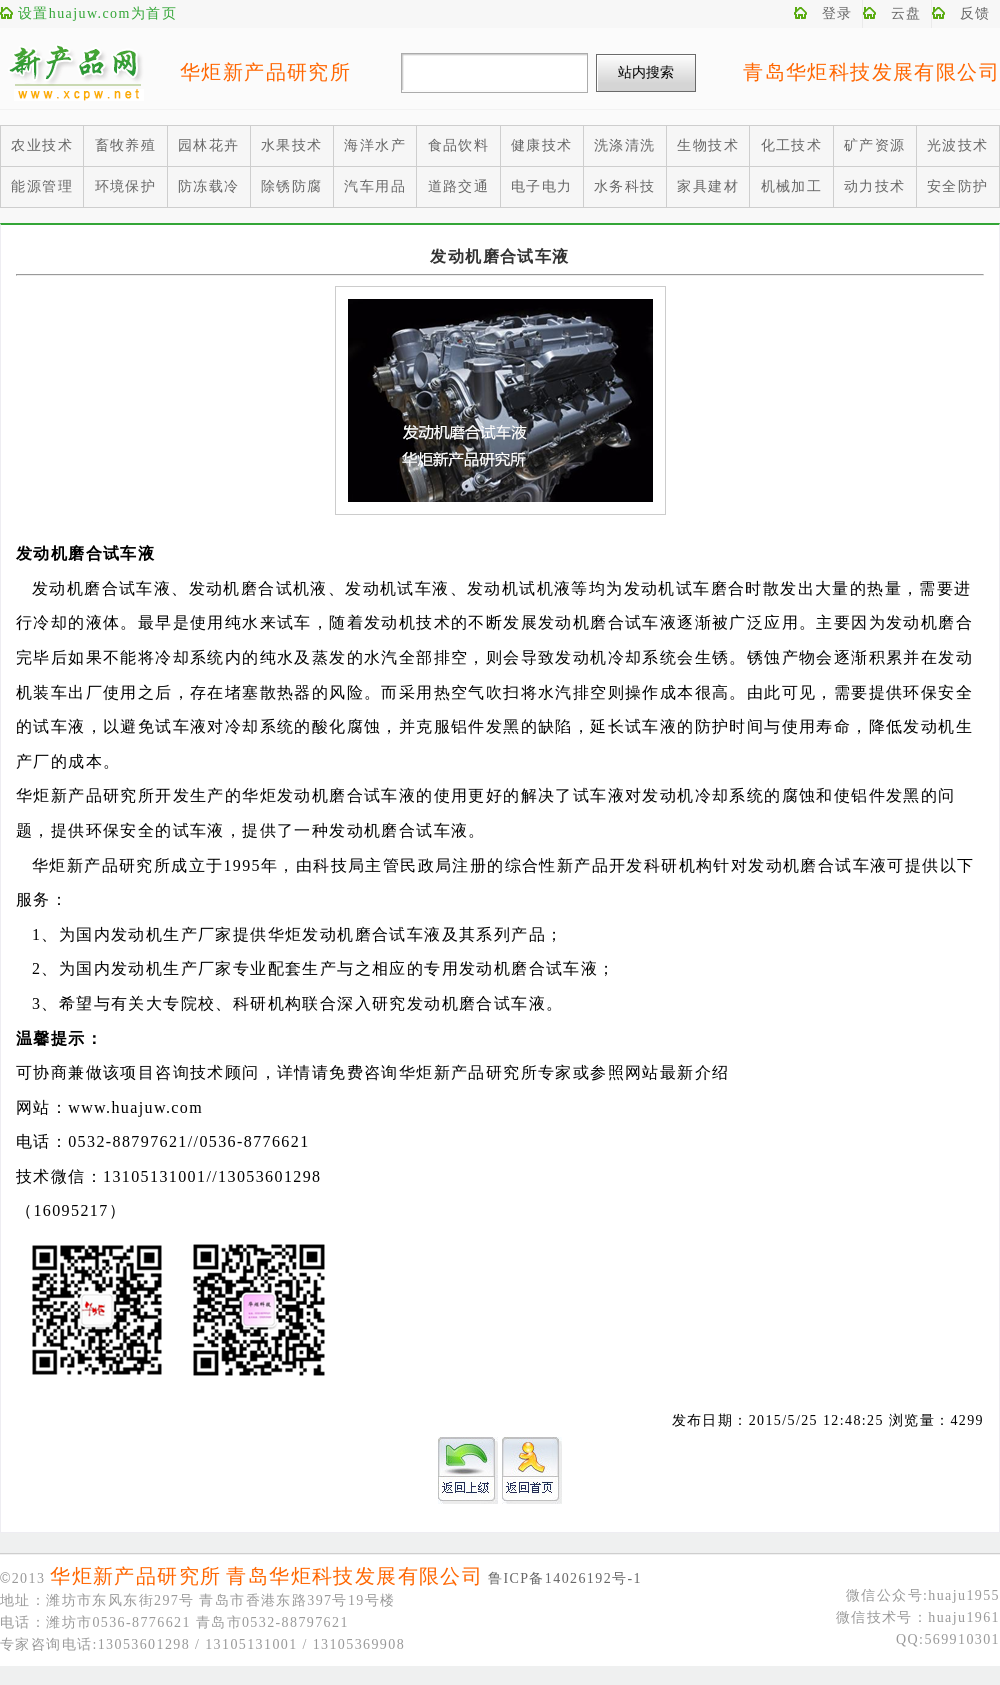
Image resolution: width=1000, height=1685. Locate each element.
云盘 (906, 13)
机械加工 (792, 186)
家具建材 (708, 186)
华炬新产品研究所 (265, 72)
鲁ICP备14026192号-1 (565, 1578)
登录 (837, 13)
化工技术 (792, 145)
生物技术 (708, 145)
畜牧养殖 (126, 145)
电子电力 (542, 186)
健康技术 (542, 145)
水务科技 (625, 186)
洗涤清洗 (625, 145)
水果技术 (292, 145)
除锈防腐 (292, 186)
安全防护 (958, 186)
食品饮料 (459, 145)
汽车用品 (375, 186)
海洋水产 (375, 145)
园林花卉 (209, 145)
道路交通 (459, 186)
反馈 (975, 13)
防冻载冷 (209, 186)
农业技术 (42, 145)
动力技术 (875, 186)
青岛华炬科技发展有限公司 (871, 72)
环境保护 (126, 186)
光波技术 (958, 145)
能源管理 (42, 186)
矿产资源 (875, 145)
